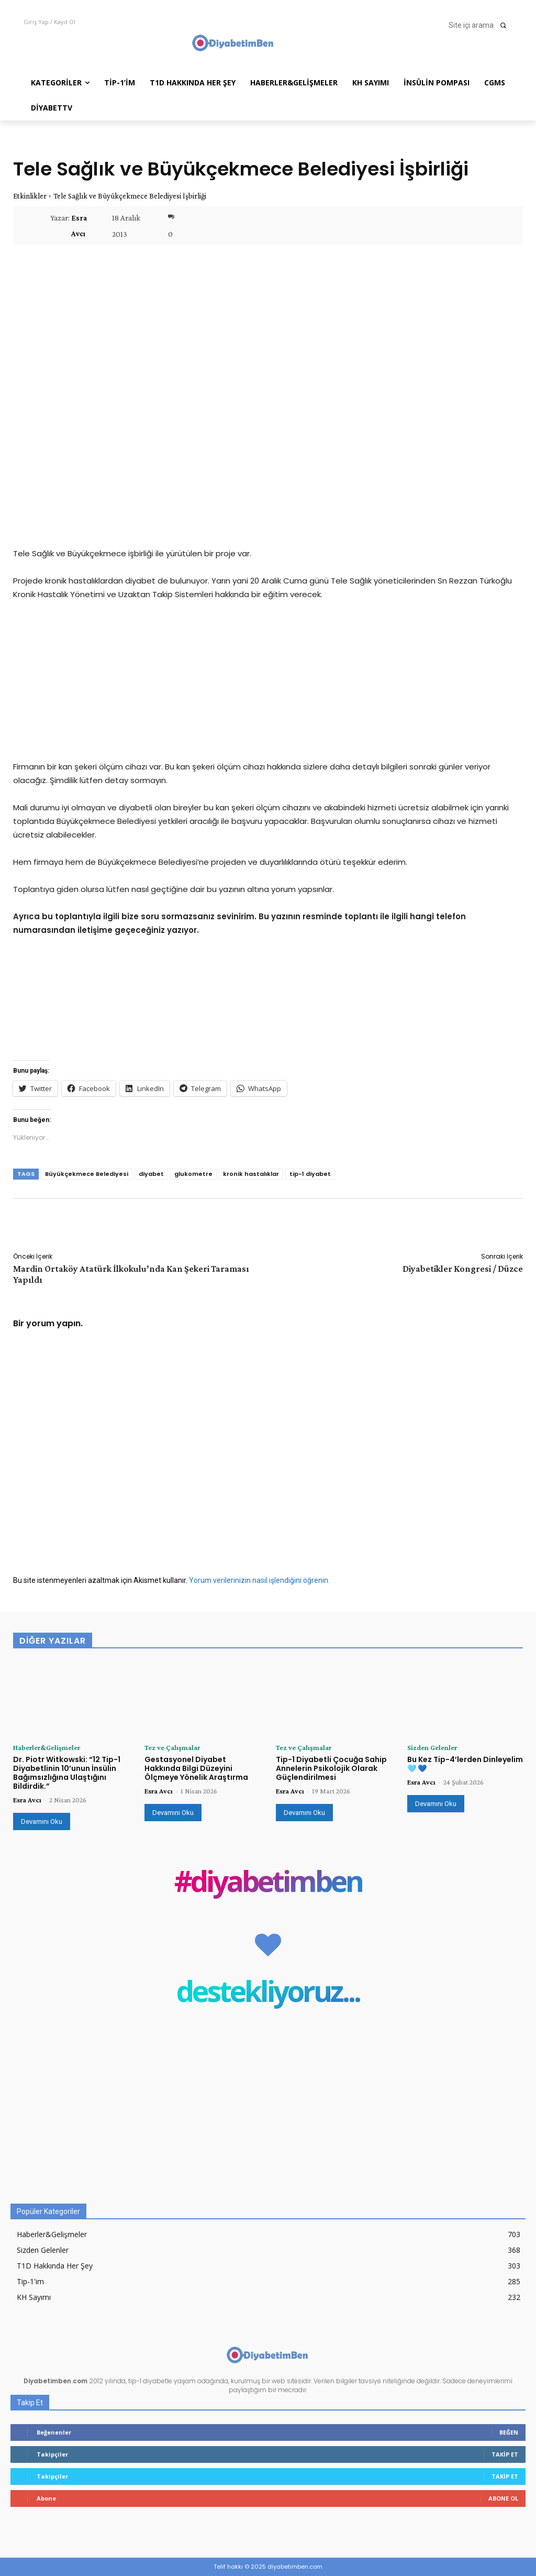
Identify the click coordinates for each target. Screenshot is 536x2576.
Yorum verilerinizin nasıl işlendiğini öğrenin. (259, 1580)
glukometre (193, 1174)
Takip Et (505, 2454)
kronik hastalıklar (251, 1174)
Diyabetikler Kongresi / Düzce (463, 1268)
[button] (480, 25)
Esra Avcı (79, 226)
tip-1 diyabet (310, 1174)
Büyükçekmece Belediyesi (86, 1174)
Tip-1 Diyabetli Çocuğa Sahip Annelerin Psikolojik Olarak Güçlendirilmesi (331, 1768)
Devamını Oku (41, 1821)
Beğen (508, 2432)
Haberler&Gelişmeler (46, 1747)
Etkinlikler (30, 196)
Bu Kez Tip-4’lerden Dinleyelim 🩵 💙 (465, 1764)
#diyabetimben (268, 1883)
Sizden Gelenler (432, 1747)
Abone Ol (503, 2498)
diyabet (151, 1174)
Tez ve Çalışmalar (172, 1747)
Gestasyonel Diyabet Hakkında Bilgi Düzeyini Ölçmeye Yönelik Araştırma (196, 1768)
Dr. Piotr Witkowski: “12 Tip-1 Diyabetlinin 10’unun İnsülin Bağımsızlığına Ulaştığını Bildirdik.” (66, 1772)
